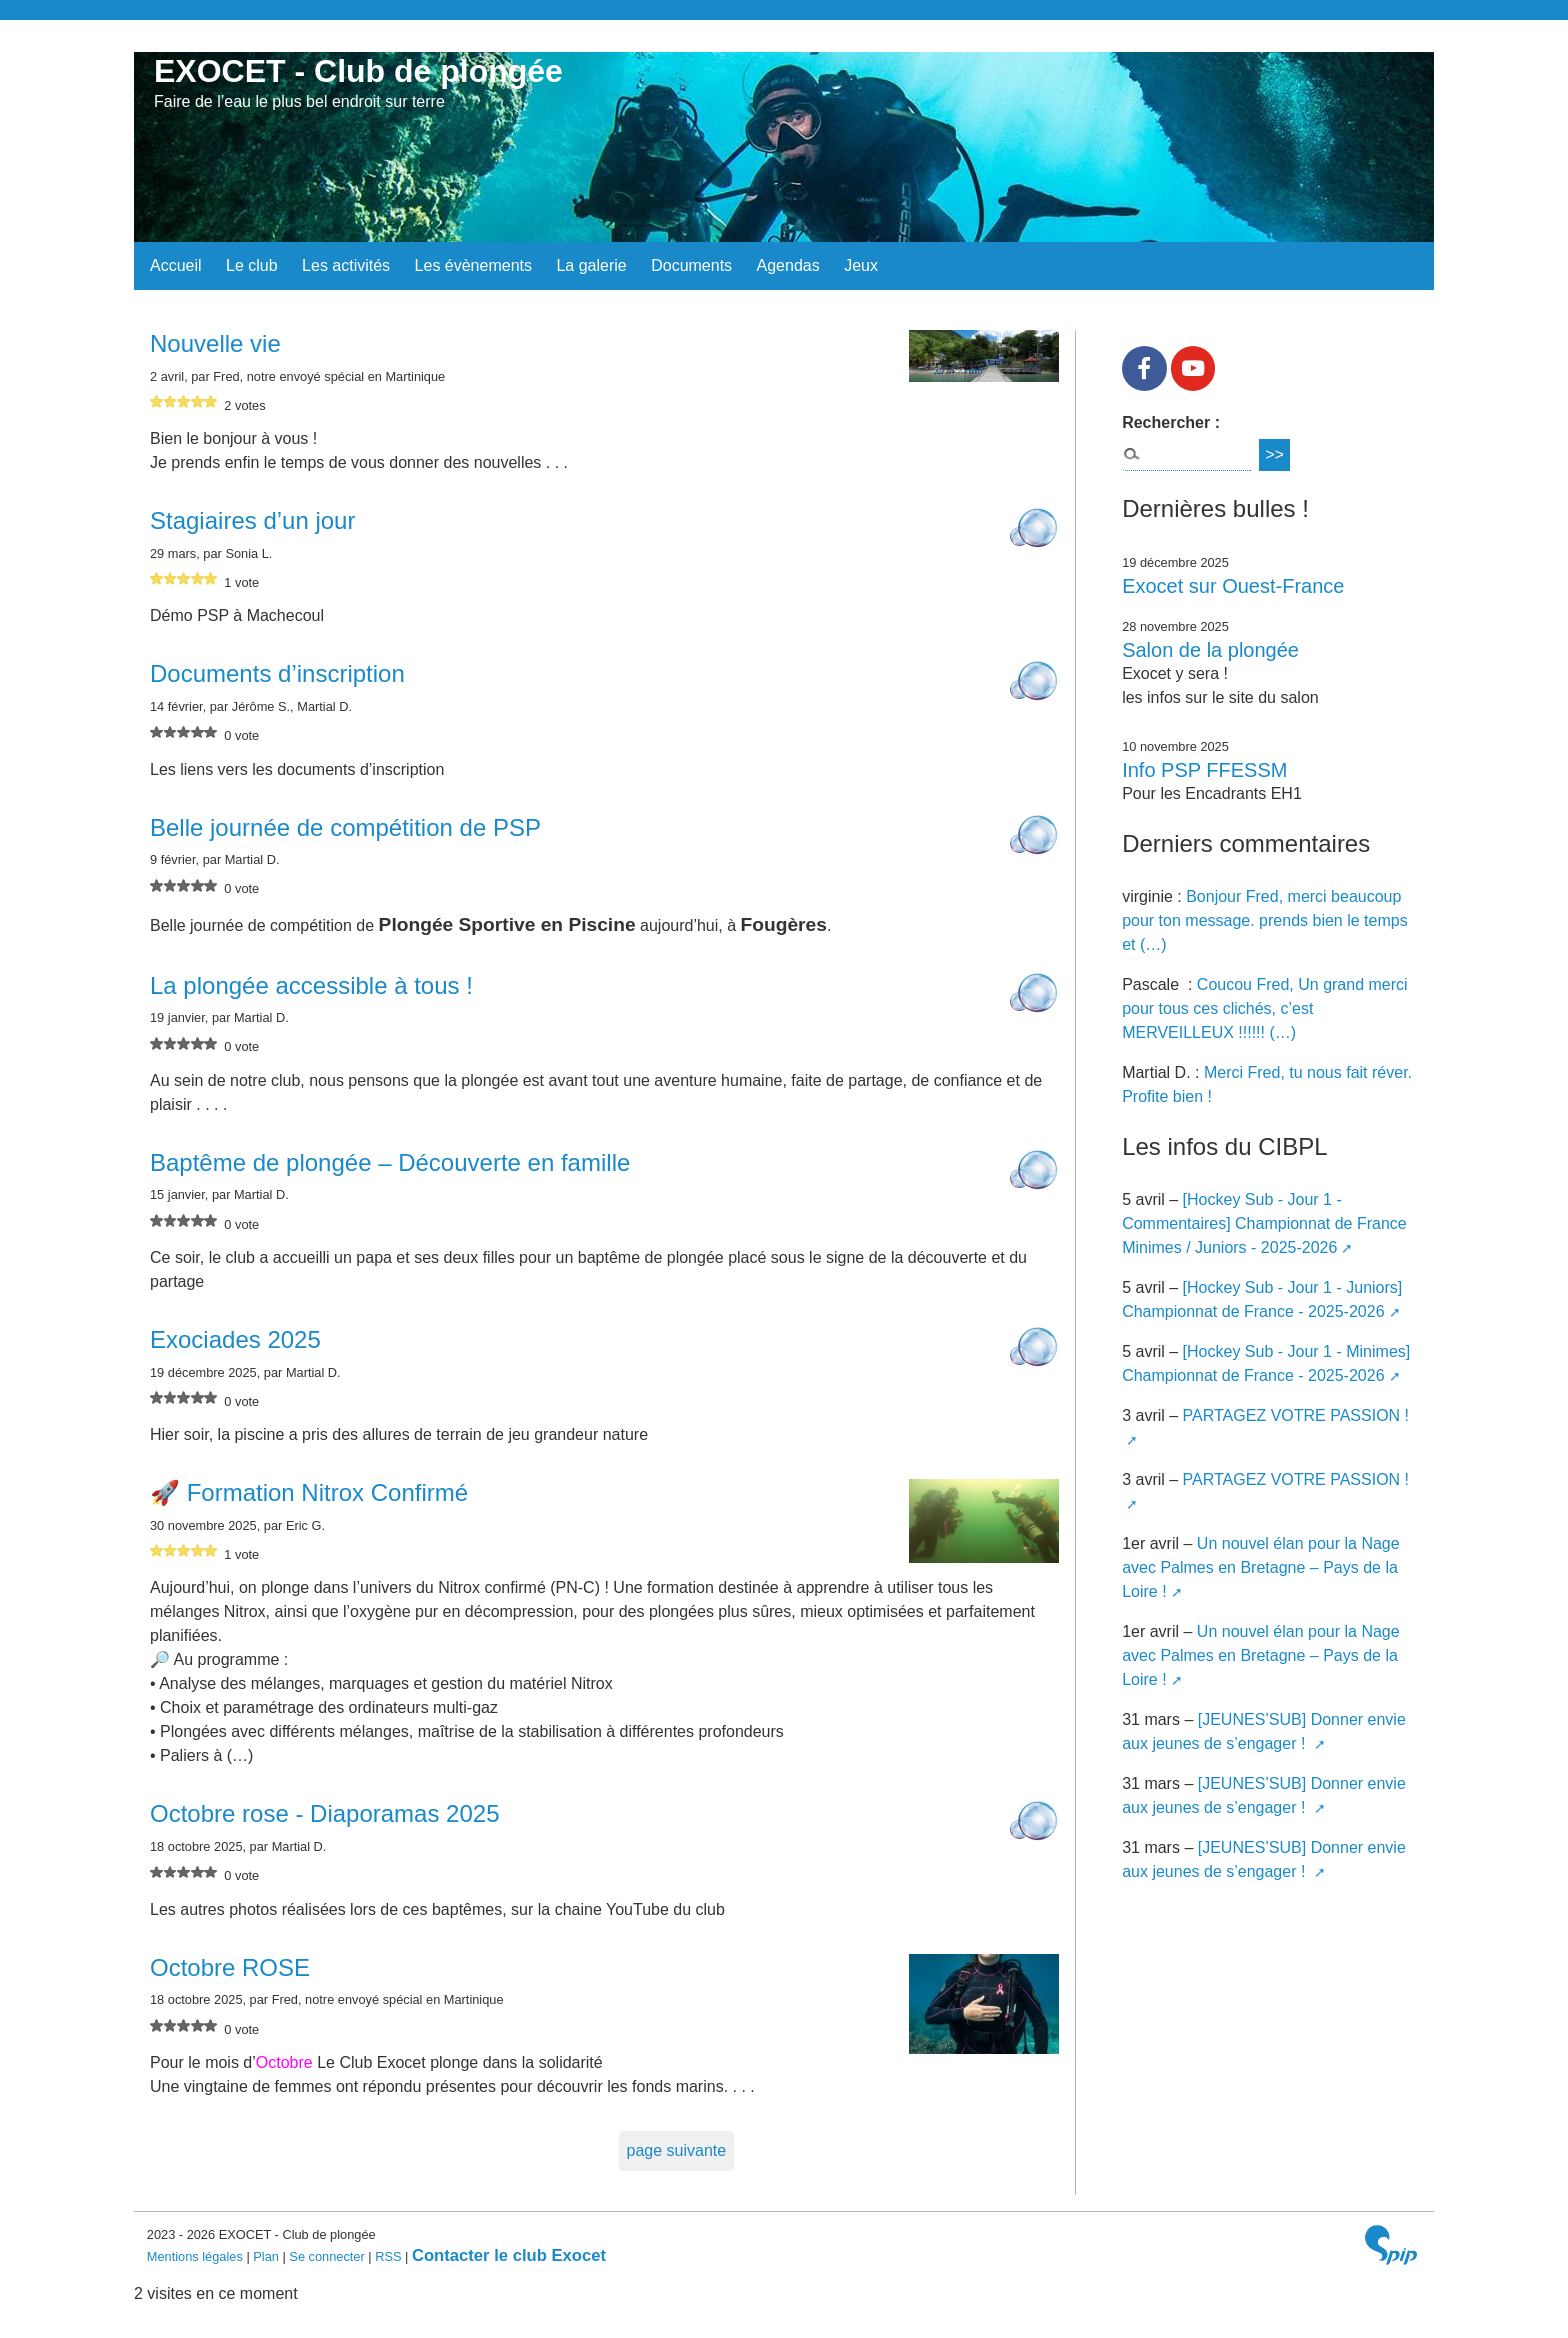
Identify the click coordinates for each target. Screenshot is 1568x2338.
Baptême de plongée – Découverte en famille (390, 1162)
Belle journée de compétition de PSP (345, 827)
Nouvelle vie (215, 343)
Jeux (861, 265)
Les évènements (473, 265)
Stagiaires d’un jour (252, 520)
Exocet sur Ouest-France (1233, 586)
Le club (252, 265)
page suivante (677, 2150)
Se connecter (326, 2256)
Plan (266, 2256)
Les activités (346, 265)
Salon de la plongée (1210, 650)
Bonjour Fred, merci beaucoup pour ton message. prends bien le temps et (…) (1265, 920)
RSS (388, 2256)
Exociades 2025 (235, 1339)
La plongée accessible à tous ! (311, 985)
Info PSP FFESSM (1204, 770)
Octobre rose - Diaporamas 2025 (325, 1813)
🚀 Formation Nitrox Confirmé (309, 1492)
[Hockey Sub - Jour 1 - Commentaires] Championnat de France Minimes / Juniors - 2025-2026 (1264, 1223)
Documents (691, 265)
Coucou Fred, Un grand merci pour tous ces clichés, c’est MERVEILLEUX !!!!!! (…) (1264, 1008)
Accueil (176, 265)
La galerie (591, 265)
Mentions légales (197, 2256)
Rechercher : (1171, 422)
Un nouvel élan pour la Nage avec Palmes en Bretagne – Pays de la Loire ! (1261, 1567)
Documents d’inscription (277, 673)
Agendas (788, 265)
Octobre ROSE (230, 1967)
